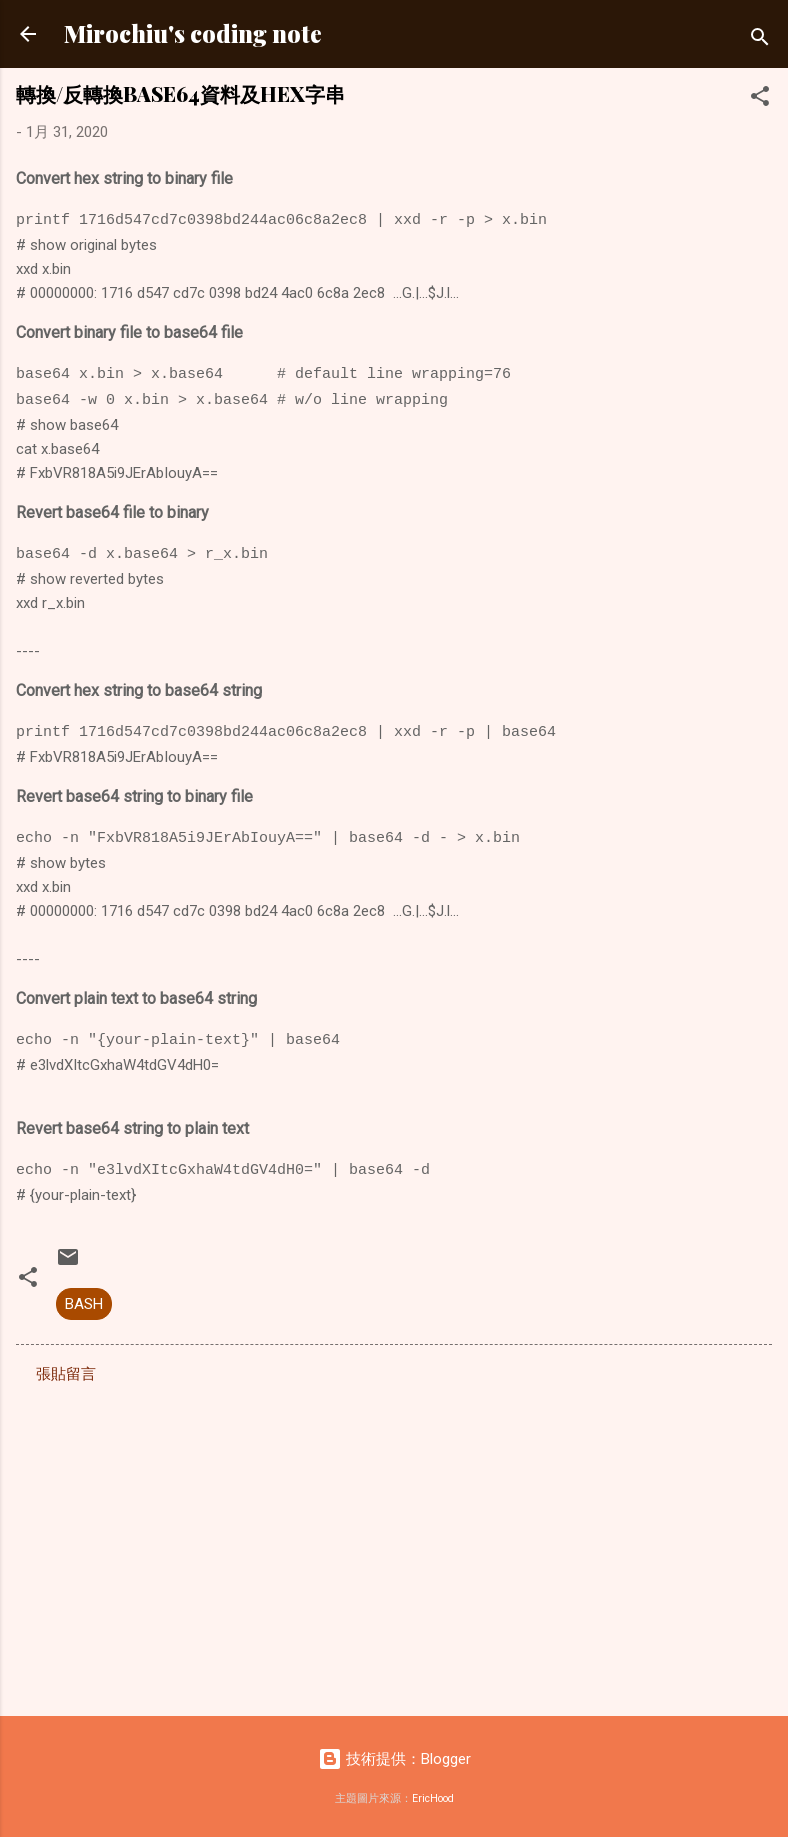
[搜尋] (760, 40)
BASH (84, 1304)
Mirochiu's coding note (193, 33)
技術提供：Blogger (394, 1759)
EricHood (433, 1798)
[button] (760, 99)
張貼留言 (66, 1374)
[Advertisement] (394, 1544)
